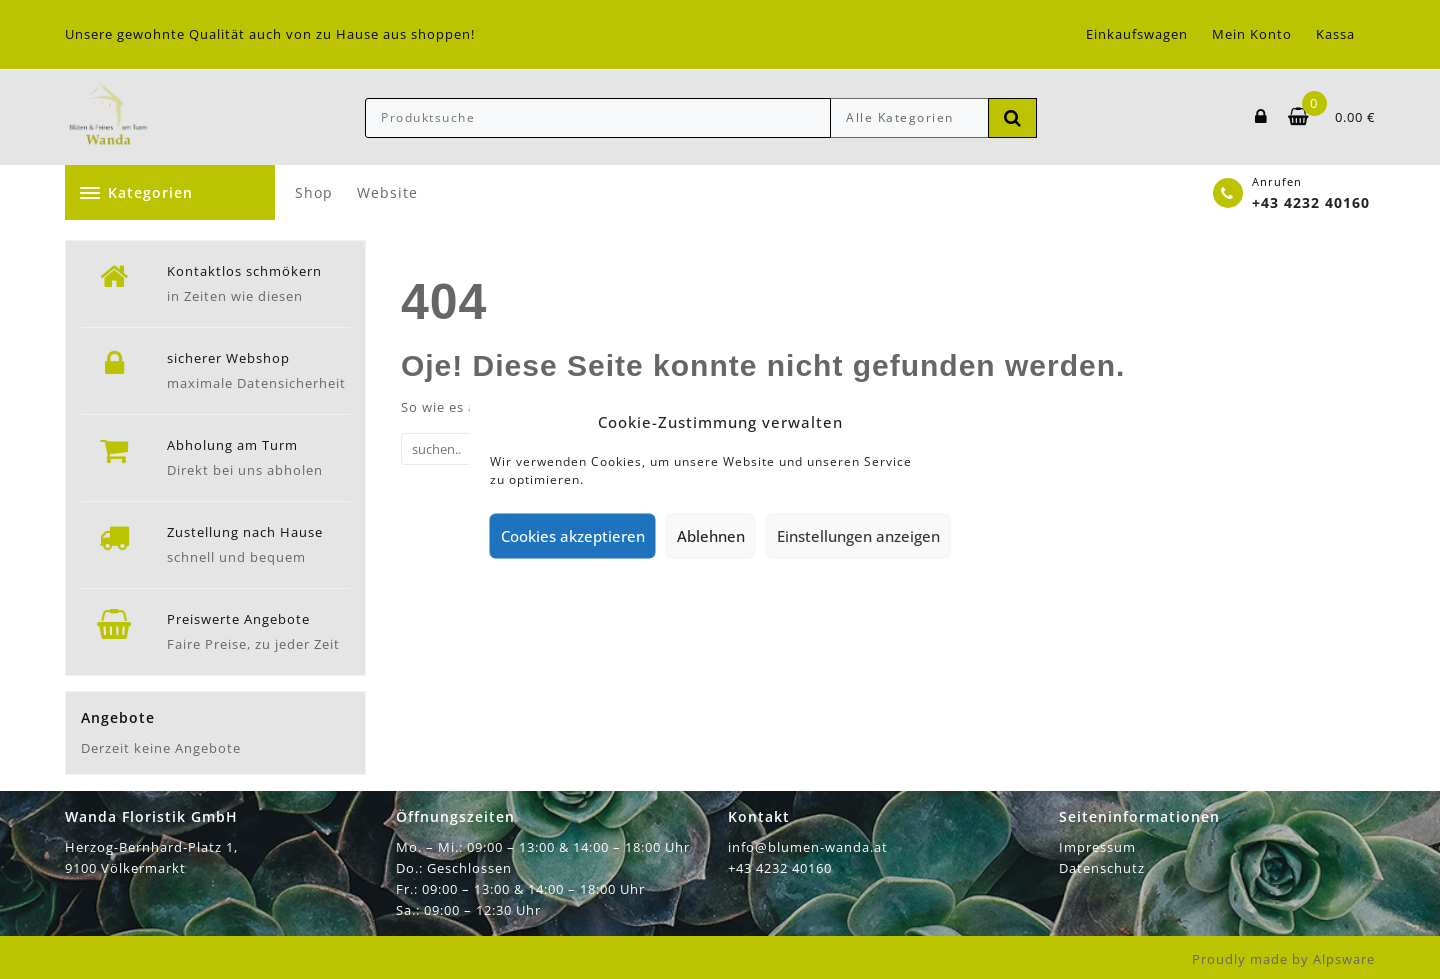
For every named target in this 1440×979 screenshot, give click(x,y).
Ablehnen (711, 536)
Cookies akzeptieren (573, 536)
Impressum (1097, 847)
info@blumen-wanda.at (808, 847)
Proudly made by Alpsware (1283, 959)
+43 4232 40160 (1311, 202)
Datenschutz (1102, 868)
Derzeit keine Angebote (161, 748)
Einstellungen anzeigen (858, 536)
